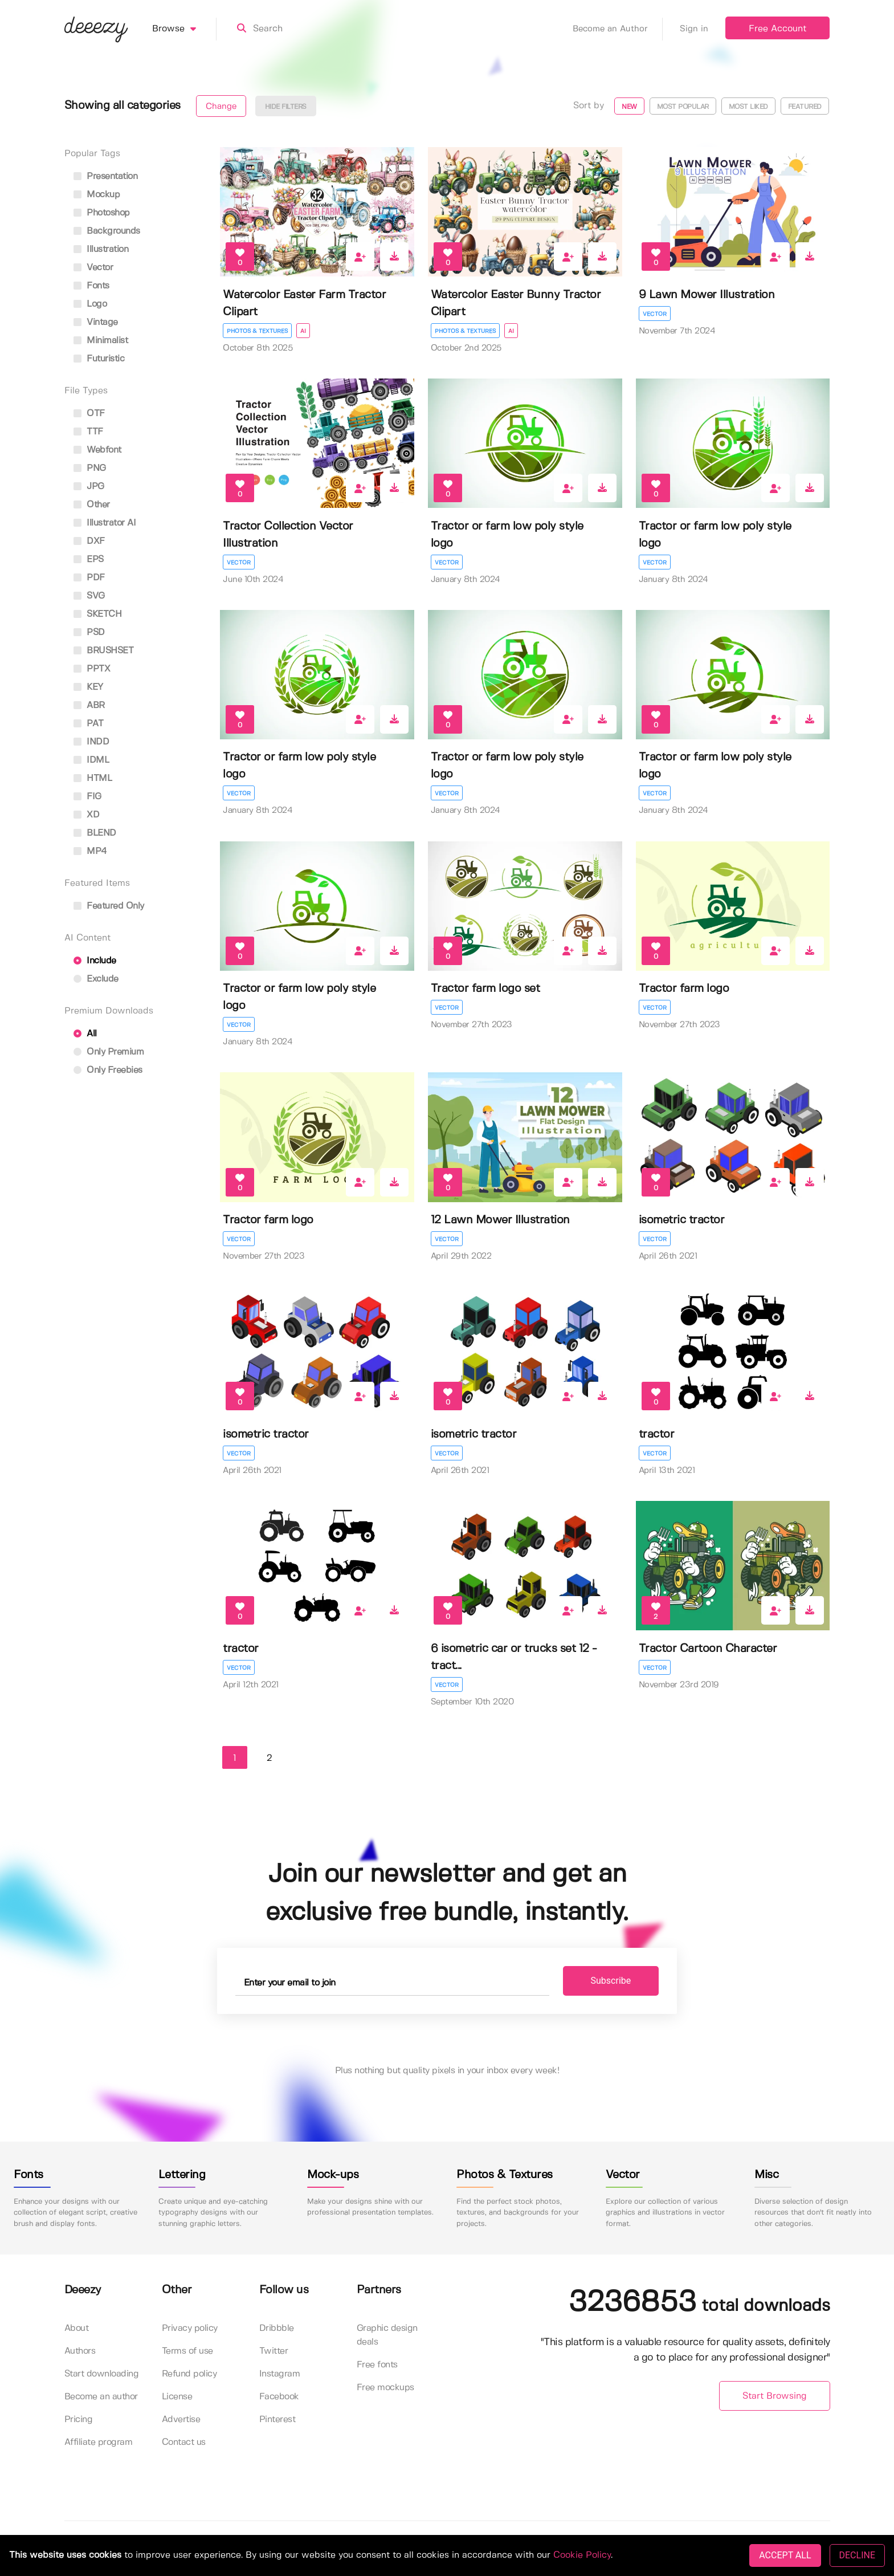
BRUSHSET (104, 650)
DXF (89, 541)
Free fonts (377, 2365)
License (177, 2396)
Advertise (181, 2419)
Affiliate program (98, 2442)
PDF (89, 577)
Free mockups (385, 2387)
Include (95, 961)
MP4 (90, 851)
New (629, 107)
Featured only (109, 906)
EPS (89, 559)
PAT (89, 723)
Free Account (777, 29)
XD (87, 815)
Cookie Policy (582, 2555)
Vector (655, 314)
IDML (91, 760)
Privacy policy (190, 2328)
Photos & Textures (257, 331)
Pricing (78, 2419)
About (76, 2328)
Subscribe (611, 1980)
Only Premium (109, 1052)
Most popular (683, 107)
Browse (184, 29)
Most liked (748, 107)
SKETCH (98, 614)
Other (92, 504)
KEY (88, 687)
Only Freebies (108, 1070)
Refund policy (189, 2374)
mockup (97, 194)
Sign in (694, 29)
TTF (88, 432)
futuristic (99, 359)
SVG (89, 596)
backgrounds (107, 231)
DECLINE (857, 2555)
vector (93, 267)
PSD (89, 632)
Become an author (101, 2396)
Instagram (279, 2374)
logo (90, 304)
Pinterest (277, 2419)
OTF (89, 413)
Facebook (279, 2396)
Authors (80, 2351)
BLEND (95, 833)
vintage (96, 322)
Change (221, 107)
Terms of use (187, 2351)
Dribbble (276, 2328)
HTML (93, 778)
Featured (805, 107)
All (85, 1033)
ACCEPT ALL (785, 2555)
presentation (106, 176)
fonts (91, 286)
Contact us (184, 2442)
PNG (90, 468)
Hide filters (286, 107)
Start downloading (101, 2374)
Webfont (97, 450)
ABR (89, 705)
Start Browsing (774, 2396)
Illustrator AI (105, 523)
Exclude (96, 979)
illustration (101, 249)
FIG (87, 796)
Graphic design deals (387, 2335)
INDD (91, 742)
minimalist (101, 340)
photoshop (102, 213)
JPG (89, 486)
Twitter (273, 2351)
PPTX (92, 669)
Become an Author (618, 29)
